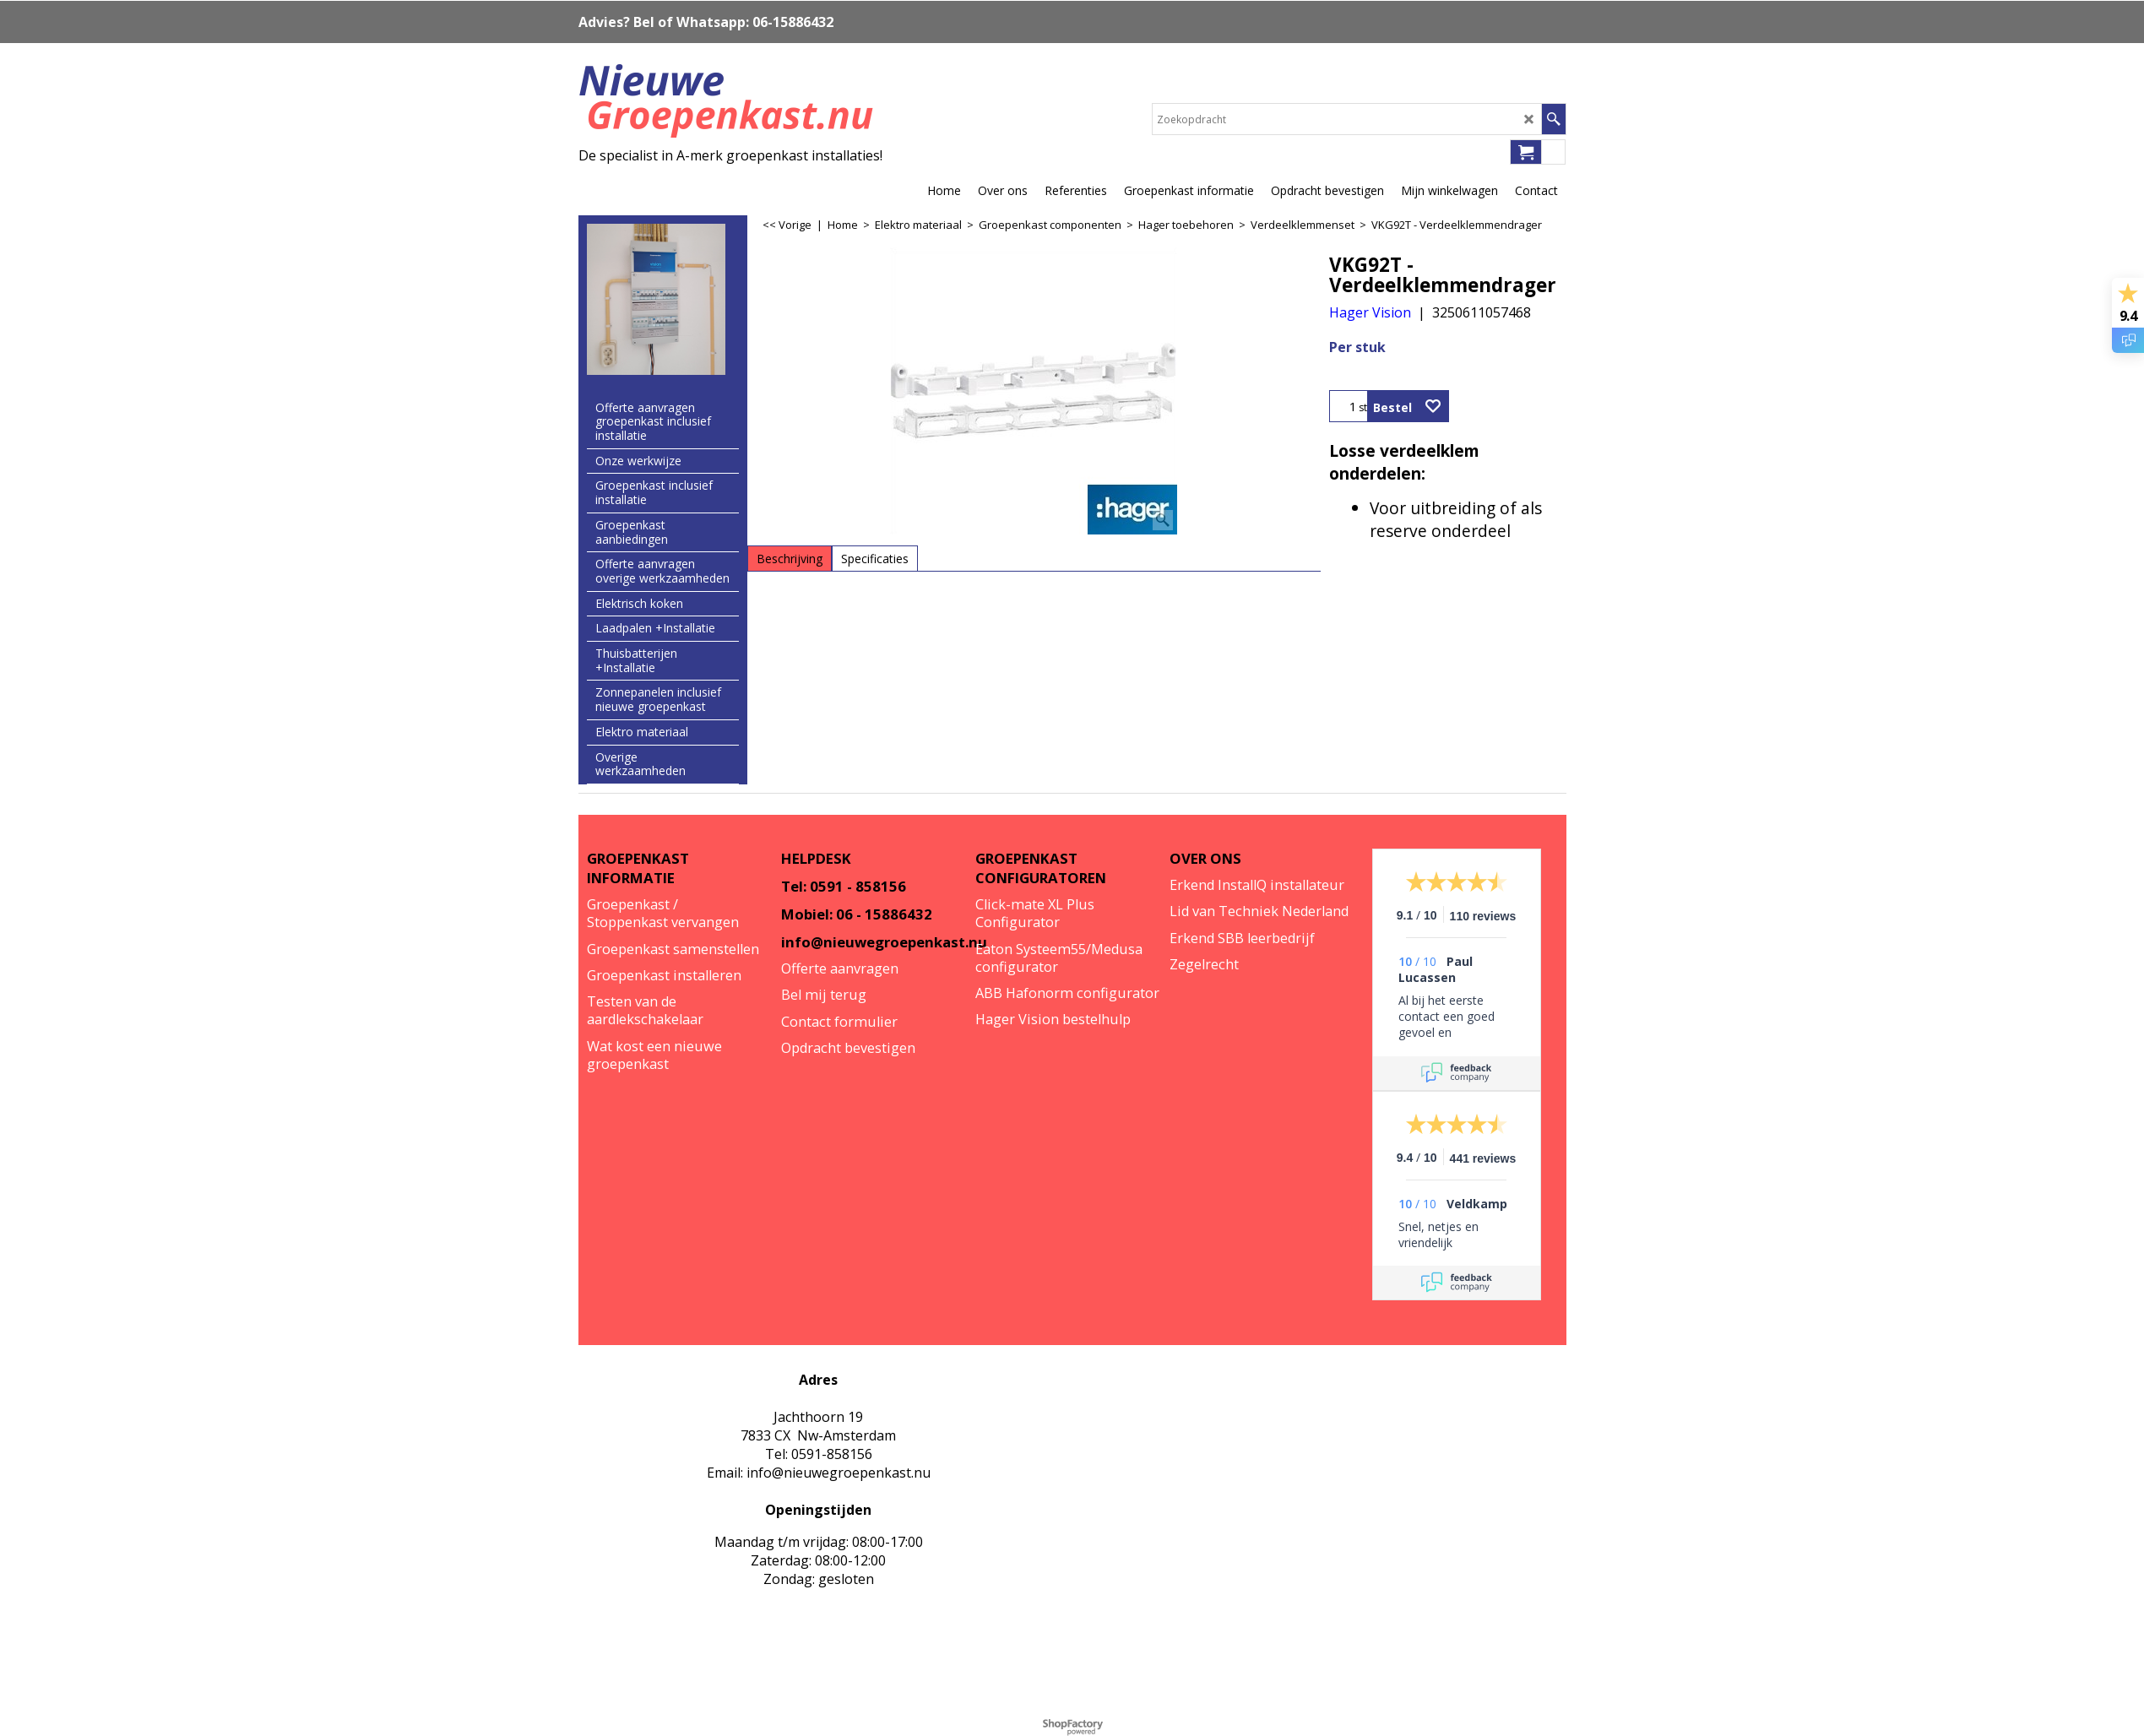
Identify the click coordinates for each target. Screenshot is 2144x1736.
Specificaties (875, 559)
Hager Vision (1370, 312)
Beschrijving (789, 559)
